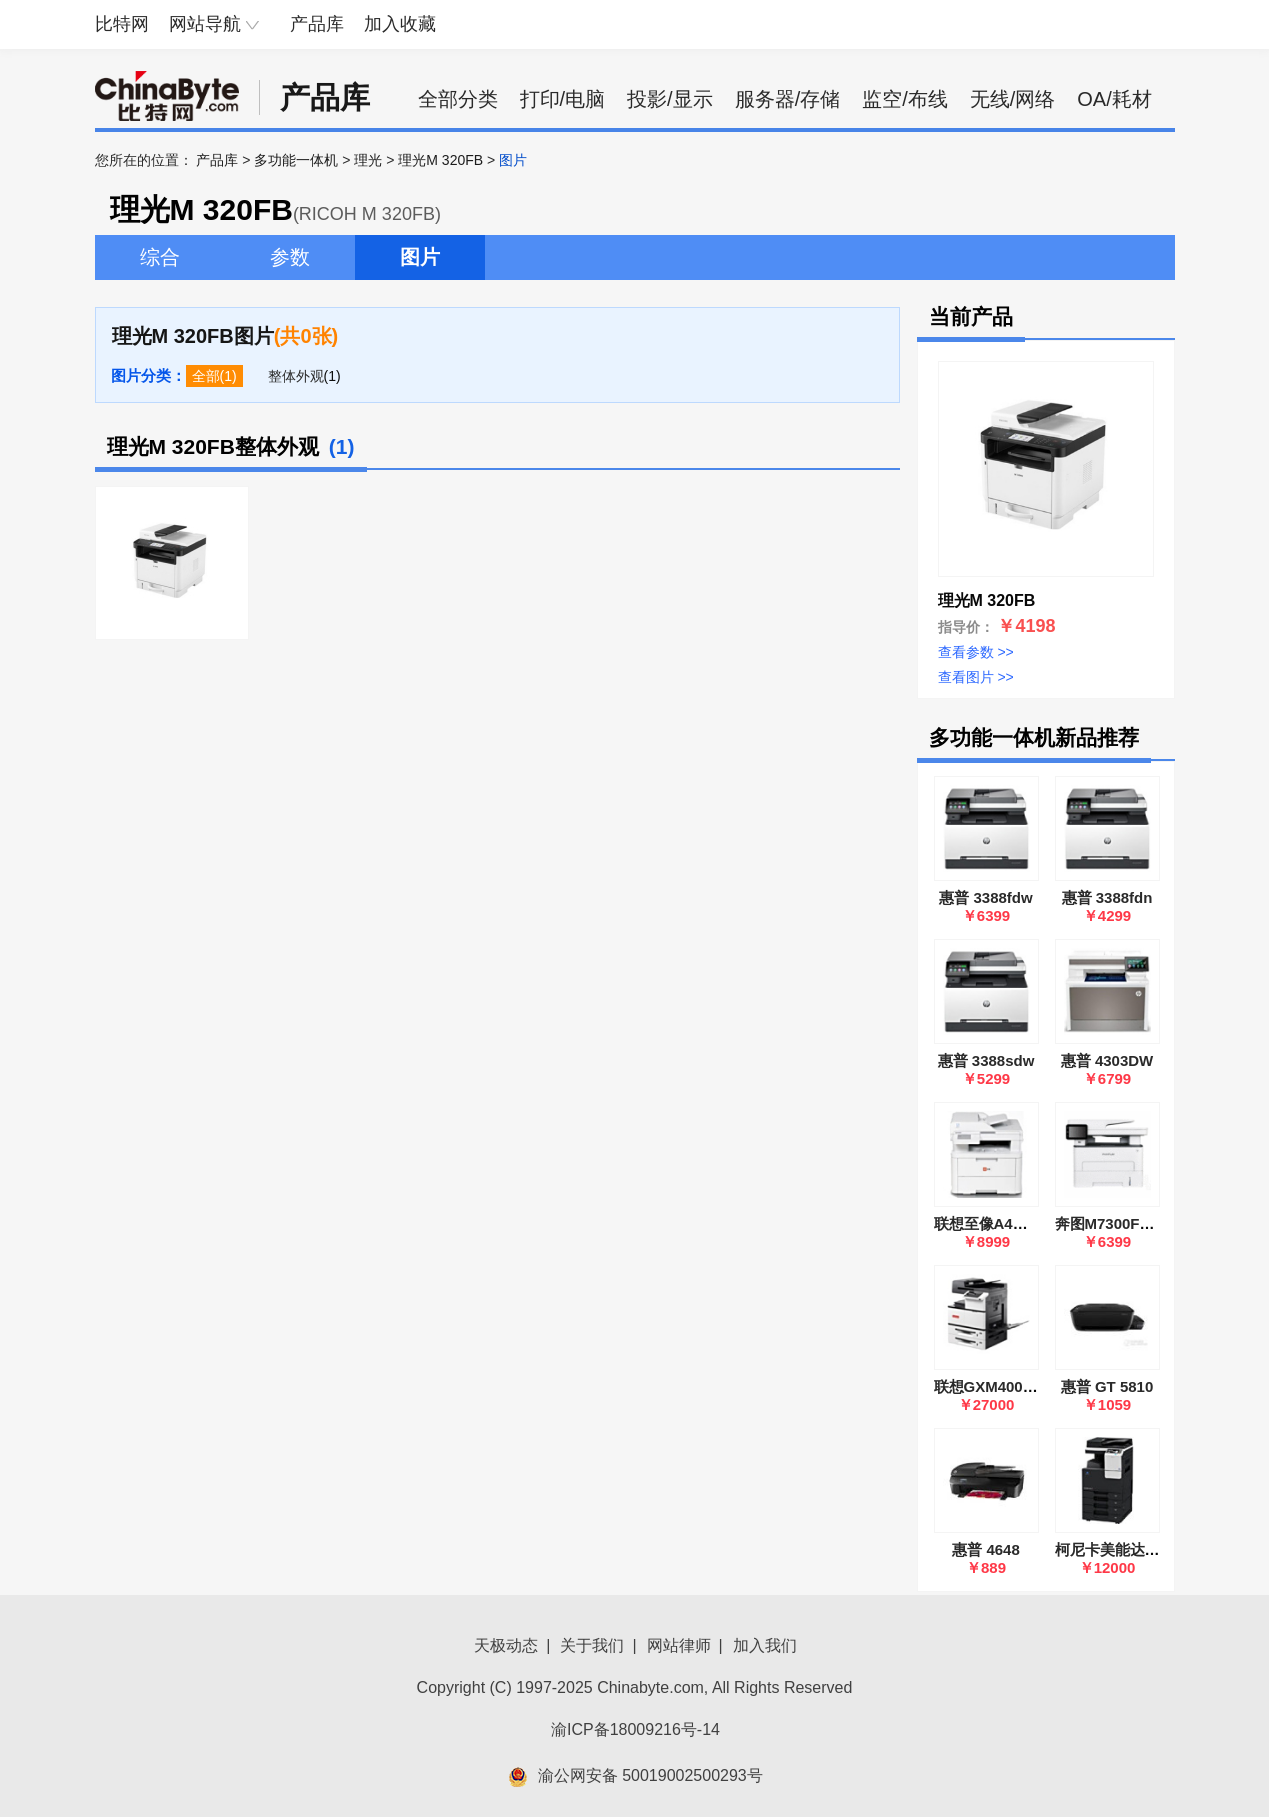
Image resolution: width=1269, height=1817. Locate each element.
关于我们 (592, 1645)
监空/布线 (905, 99)
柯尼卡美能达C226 (1118, 1549)
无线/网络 (1013, 99)
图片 (420, 257)
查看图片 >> (976, 677)
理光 (368, 160)
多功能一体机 (296, 160)
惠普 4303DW (1107, 1060)
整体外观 (296, 376)
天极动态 (506, 1645)
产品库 (317, 24)
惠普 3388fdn (1107, 897)
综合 (160, 257)
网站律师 (679, 1645)
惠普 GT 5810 (1107, 1386)
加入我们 (765, 1645)
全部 (206, 376)
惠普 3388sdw (986, 1060)
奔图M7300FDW (1110, 1223)
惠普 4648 (986, 1549)
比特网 (122, 24)
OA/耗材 (1114, 99)
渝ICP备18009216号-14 (635, 1729)
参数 (290, 257)
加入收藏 (400, 24)
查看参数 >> (976, 652)
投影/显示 (670, 99)
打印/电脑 (563, 99)
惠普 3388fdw (985, 897)
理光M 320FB (440, 160)
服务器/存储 (788, 99)
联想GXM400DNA (995, 1386)
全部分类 (458, 99)
